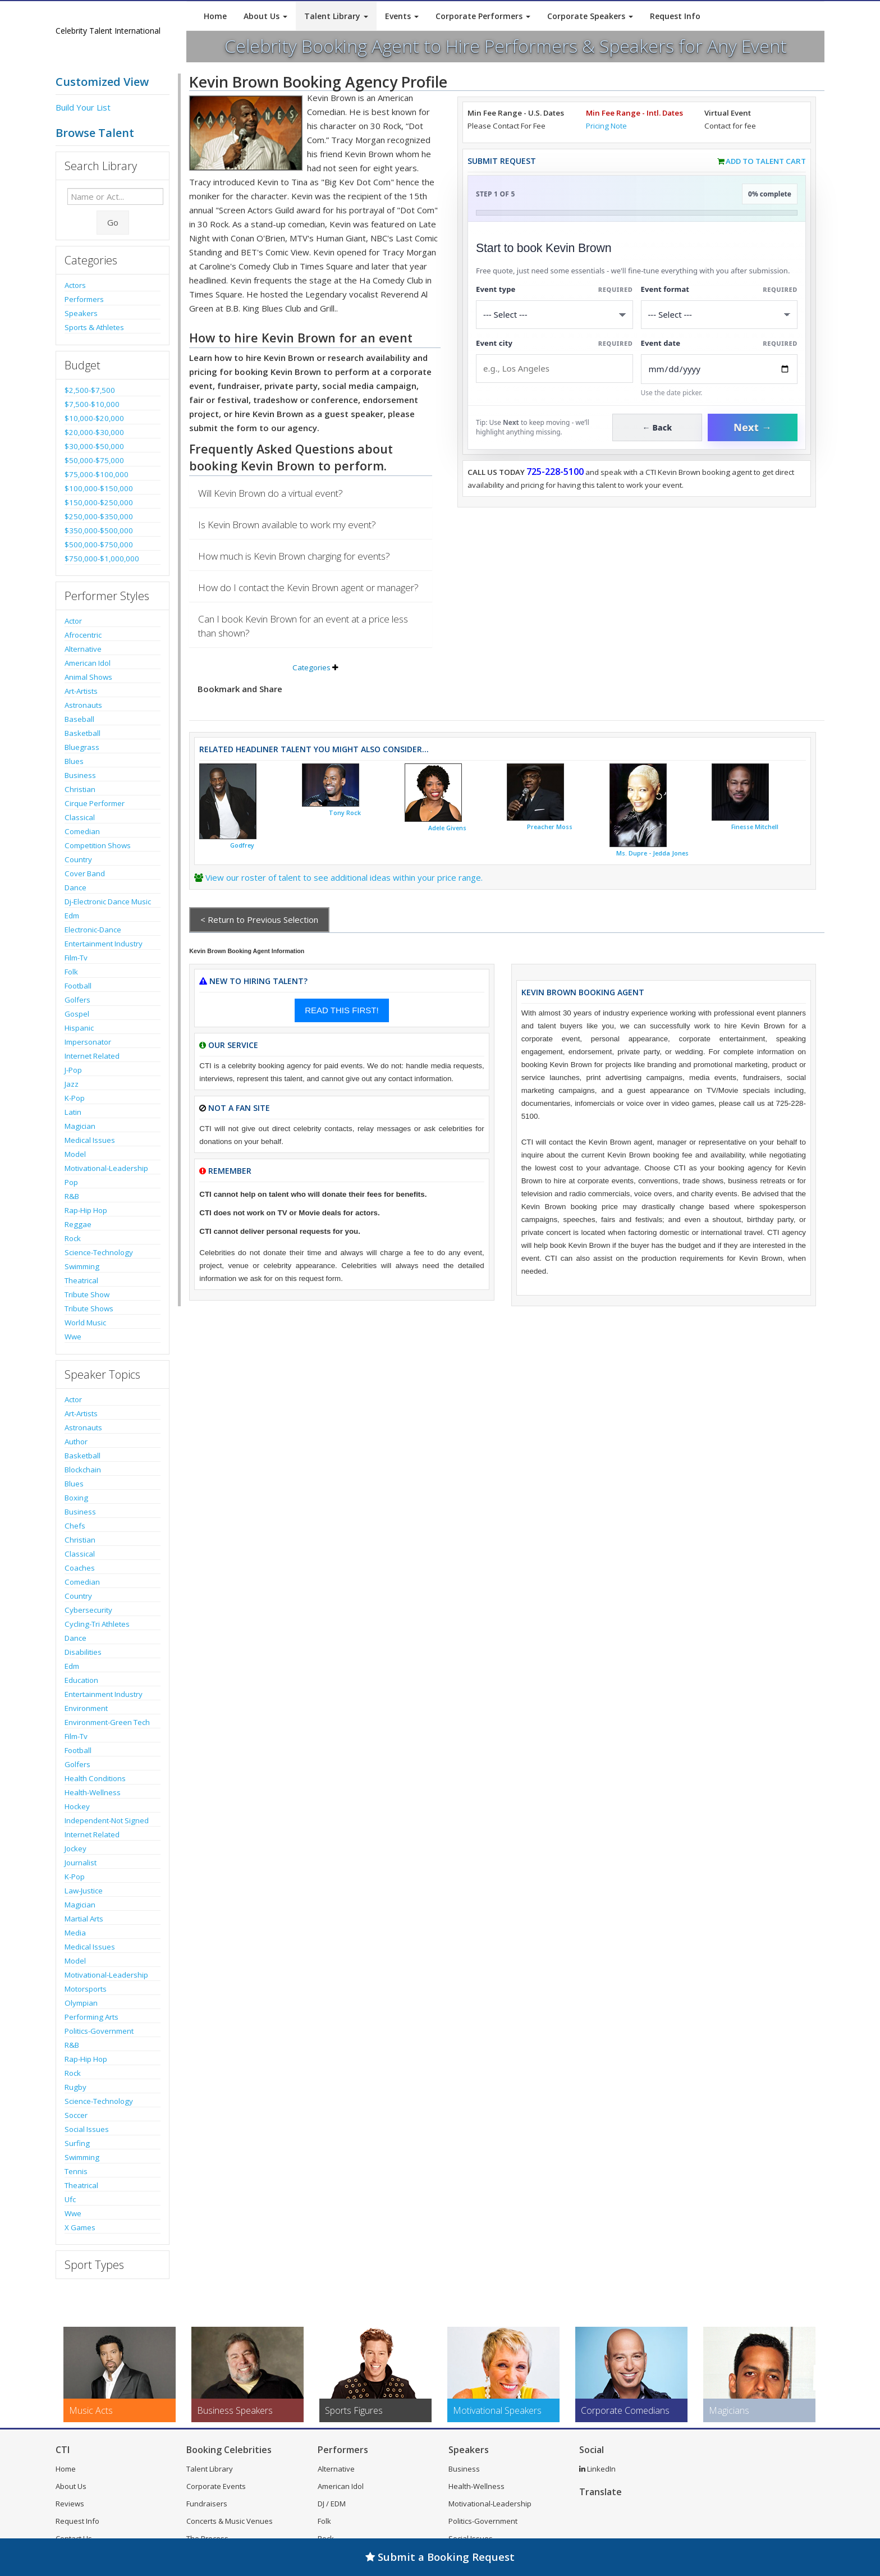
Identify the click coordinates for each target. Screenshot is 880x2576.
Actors (75, 285)
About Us (265, 16)
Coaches (80, 1568)
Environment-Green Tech (107, 1722)
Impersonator (88, 1042)
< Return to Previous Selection (259, 919)
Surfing (77, 2143)
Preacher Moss (549, 827)
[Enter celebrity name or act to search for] (115, 196)
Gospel (77, 1014)
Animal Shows (88, 677)
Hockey (77, 1806)
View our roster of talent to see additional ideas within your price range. (344, 877)
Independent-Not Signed (107, 1820)
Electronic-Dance (93, 929)
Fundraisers (206, 2504)
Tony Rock (345, 813)
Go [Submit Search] (112, 222)
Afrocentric (83, 635)
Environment (86, 1708)
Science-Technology (99, 1252)
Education (81, 1680)
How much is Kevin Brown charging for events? (294, 556)
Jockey (75, 1848)
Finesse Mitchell (754, 827)
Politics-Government (99, 2031)
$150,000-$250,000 (99, 502)
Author (76, 1441)
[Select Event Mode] (719, 314)
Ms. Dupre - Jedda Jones (652, 853)
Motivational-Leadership (106, 1168)
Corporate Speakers (590, 16)
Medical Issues (90, 1140)
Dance (75, 887)
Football (78, 986)
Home (215, 16)
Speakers (81, 313)
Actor (73, 621)
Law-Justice (84, 1890)
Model (75, 1154)
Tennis (76, 2171)
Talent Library (336, 16)
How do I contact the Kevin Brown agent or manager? (308, 587)
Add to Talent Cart (766, 161)
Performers (84, 299)
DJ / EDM (332, 2504)
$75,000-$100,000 (97, 474)
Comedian (82, 831)
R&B (72, 1196)
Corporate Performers (483, 16)
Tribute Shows (89, 1308)
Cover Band (85, 873)
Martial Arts (84, 1918)
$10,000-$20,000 (94, 418)
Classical (80, 817)
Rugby (75, 2087)
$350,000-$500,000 (99, 530)
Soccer (76, 2115)
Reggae (78, 1224)
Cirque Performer (95, 803)
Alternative (83, 649)
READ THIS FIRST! (341, 1010)
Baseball (79, 719)
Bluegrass (82, 747)
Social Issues (87, 2129)
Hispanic (79, 1028)
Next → (753, 427)
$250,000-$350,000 (99, 516)
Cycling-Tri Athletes (97, 1624)
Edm (72, 915)
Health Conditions (95, 1778)
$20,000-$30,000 (94, 432)
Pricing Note (606, 126)
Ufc (70, 2199)
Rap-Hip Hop (86, 1210)
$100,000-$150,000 (99, 488)
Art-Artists (81, 691)
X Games (80, 2227)
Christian (80, 789)
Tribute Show (87, 1294)
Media (75, 1933)
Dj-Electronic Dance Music (108, 901)
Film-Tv (76, 957)
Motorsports (86, 1989)
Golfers (77, 1000)
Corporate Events (216, 2486)
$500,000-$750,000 (99, 544)
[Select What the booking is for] (554, 314)
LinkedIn (597, 2469)
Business (80, 775)
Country (78, 859)
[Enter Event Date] (719, 369)
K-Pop (75, 1098)
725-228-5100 (555, 471)
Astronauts (83, 705)
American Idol (88, 663)
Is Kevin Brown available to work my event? (287, 524)
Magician (80, 1126)
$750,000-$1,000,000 (102, 558)
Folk (71, 971)
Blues (74, 761)
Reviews (70, 2504)
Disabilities (83, 1652)
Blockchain (83, 1469)
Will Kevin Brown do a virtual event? (270, 493)
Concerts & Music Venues (229, 2521)
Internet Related (92, 1056)
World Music (85, 1322)
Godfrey (242, 845)
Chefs (75, 1526)
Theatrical (81, 1280)
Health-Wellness (93, 1792)
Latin (73, 1112)
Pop (71, 1182)
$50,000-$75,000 (94, 460)
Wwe (73, 1336)
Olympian (81, 2003)
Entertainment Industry (104, 943)
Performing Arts (91, 2017)
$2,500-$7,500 (90, 390)
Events (402, 16)
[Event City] (554, 368)
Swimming (82, 1266)
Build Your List (83, 107)
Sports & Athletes (94, 327)
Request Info (675, 16)
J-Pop (73, 1070)
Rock (73, 1238)
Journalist (81, 1862)
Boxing (76, 1497)
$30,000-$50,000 (94, 446)
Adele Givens (447, 828)
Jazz (72, 1084)
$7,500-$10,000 (92, 404)
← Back (657, 427)
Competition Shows (98, 845)
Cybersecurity (88, 1610)
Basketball (82, 733)
